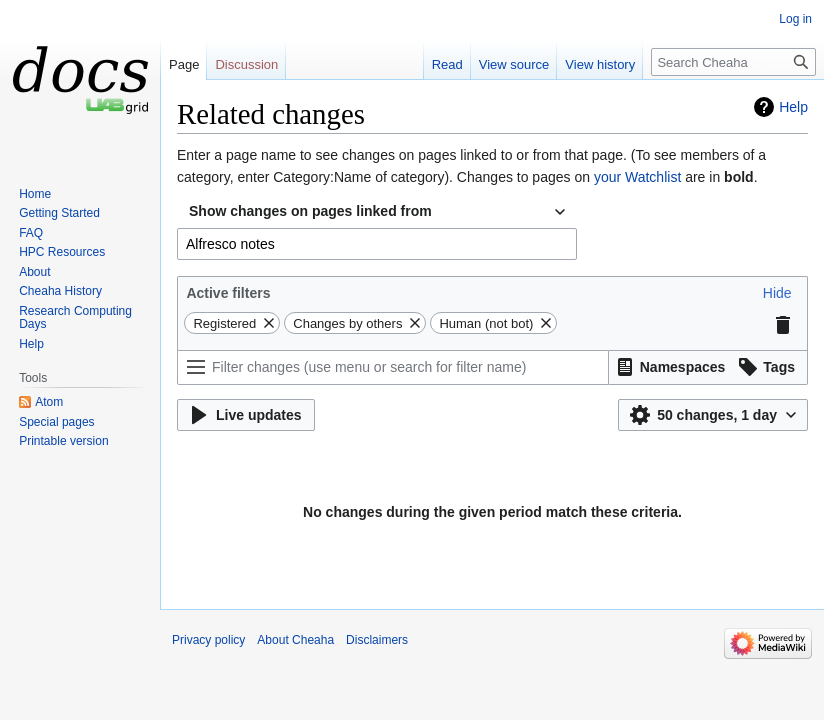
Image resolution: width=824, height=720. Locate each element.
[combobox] (377, 212)
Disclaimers (377, 640)
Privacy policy (208, 640)
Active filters (228, 293)
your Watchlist (637, 177)
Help (793, 107)
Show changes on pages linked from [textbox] (310, 211)
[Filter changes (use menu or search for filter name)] (393, 367)
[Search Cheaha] (733, 62)
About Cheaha (295, 640)
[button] (777, 293)
